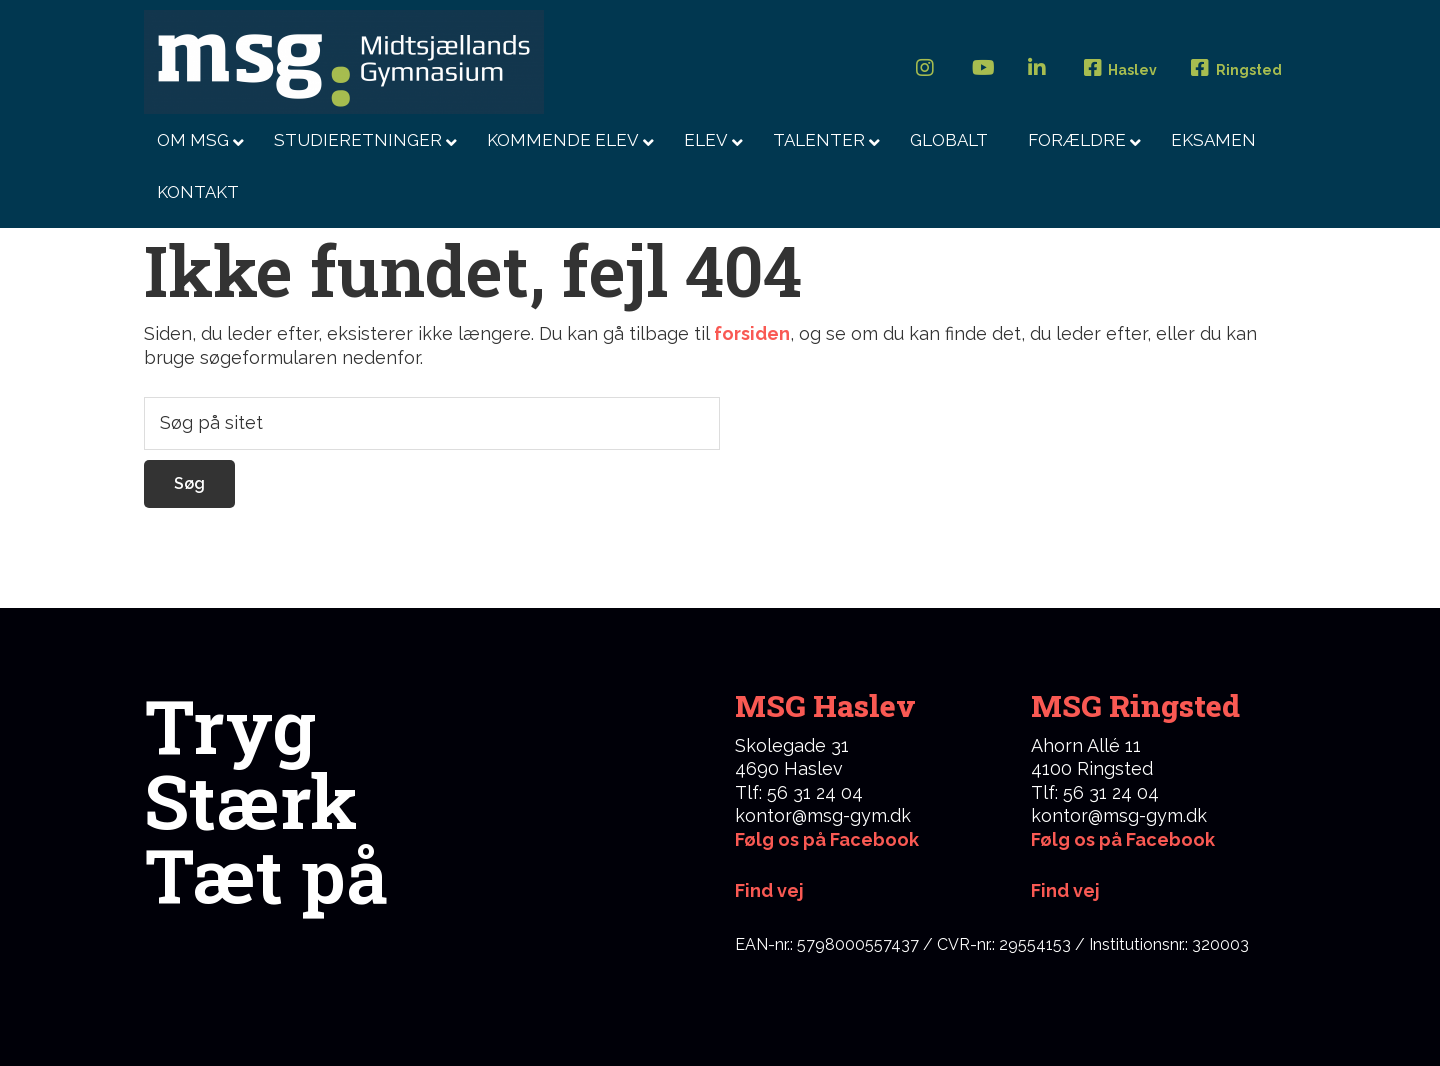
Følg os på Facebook (827, 839)
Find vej (1065, 890)
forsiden (752, 333)
